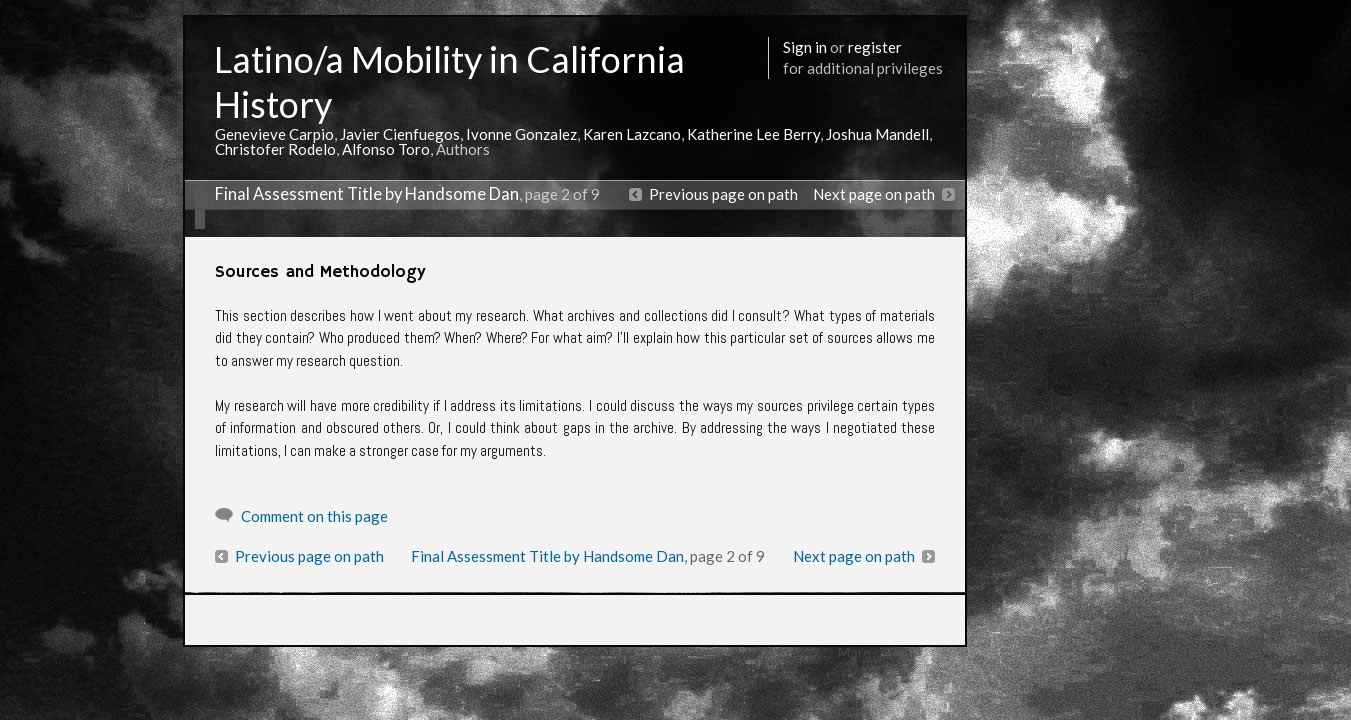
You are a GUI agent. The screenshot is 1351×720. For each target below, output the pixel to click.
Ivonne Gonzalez (521, 134)
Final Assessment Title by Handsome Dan (367, 194)
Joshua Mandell (877, 134)
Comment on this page (314, 516)
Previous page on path (723, 194)
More (854, 651)
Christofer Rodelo (275, 149)
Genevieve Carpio (274, 134)
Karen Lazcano (632, 134)
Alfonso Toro (386, 149)
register (875, 47)
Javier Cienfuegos (400, 134)
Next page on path (874, 194)
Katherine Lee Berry (753, 134)
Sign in (805, 47)
